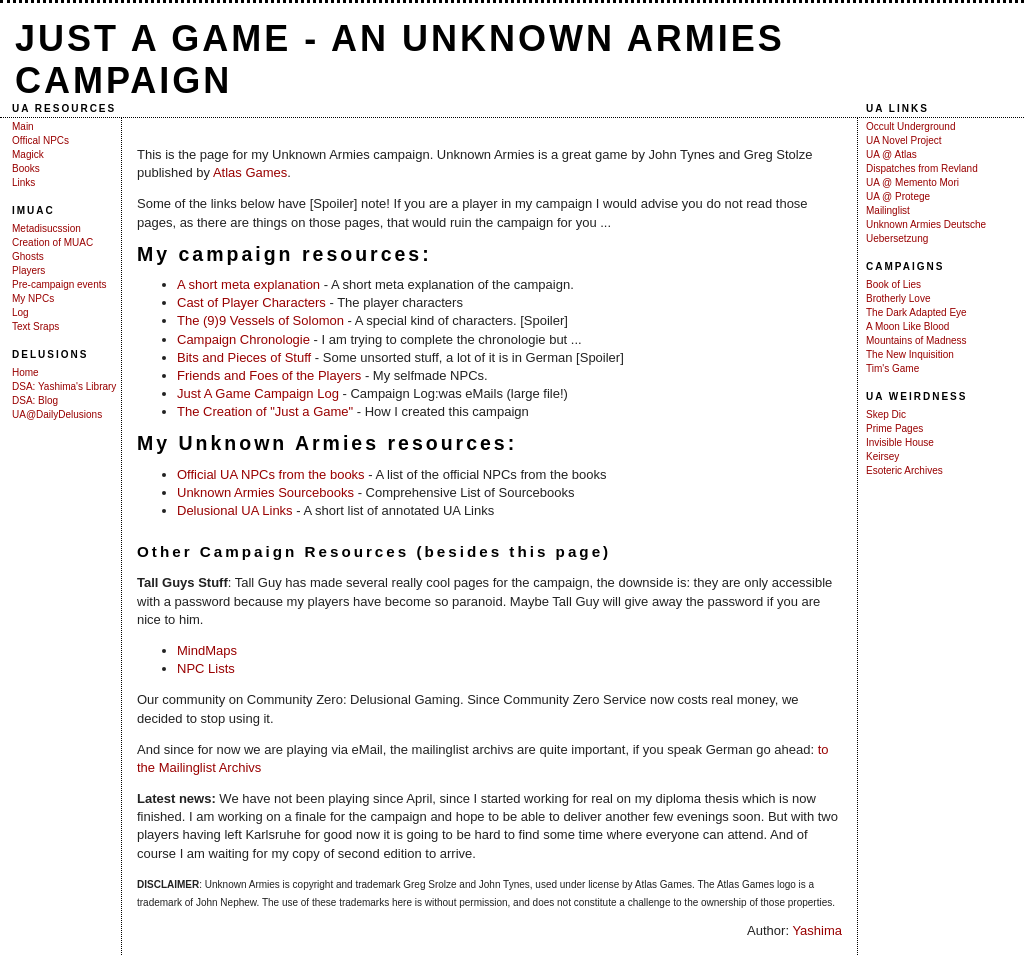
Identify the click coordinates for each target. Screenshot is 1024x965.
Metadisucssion (46, 228)
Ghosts (28, 256)
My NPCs (33, 298)
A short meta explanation (248, 284)
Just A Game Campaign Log (258, 393)
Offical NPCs (40, 140)
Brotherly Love (898, 298)
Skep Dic (886, 414)
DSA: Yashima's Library (64, 386)
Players (28, 270)
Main (23, 126)
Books (26, 168)
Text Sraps (35, 326)
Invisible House (900, 442)
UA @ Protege (898, 196)
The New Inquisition (910, 354)
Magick (28, 154)
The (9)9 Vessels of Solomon (260, 320)
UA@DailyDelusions (57, 414)
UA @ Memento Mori (912, 182)
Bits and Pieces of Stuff (244, 357)
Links (23, 182)
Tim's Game (892, 368)
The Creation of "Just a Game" (265, 411)
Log (20, 312)
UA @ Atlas (891, 154)
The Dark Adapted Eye (916, 312)
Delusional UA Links (235, 510)
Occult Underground (911, 126)
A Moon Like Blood (907, 326)
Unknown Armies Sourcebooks (265, 492)
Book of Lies (893, 284)
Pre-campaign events (59, 284)
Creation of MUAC (52, 242)
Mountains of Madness (916, 340)
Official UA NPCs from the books (271, 474)
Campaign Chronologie (243, 339)
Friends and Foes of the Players (269, 375)
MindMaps (207, 650)
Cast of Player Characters (251, 302)
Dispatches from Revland (922, 168)
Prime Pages (894, 428)
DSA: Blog (35, 400)
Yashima (817, 930)
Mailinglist (888, 210)
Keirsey (882, 456)
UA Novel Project (904, 140)
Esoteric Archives (904, 470)
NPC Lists (206, 668)
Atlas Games (250, 172)
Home (25, 372)
